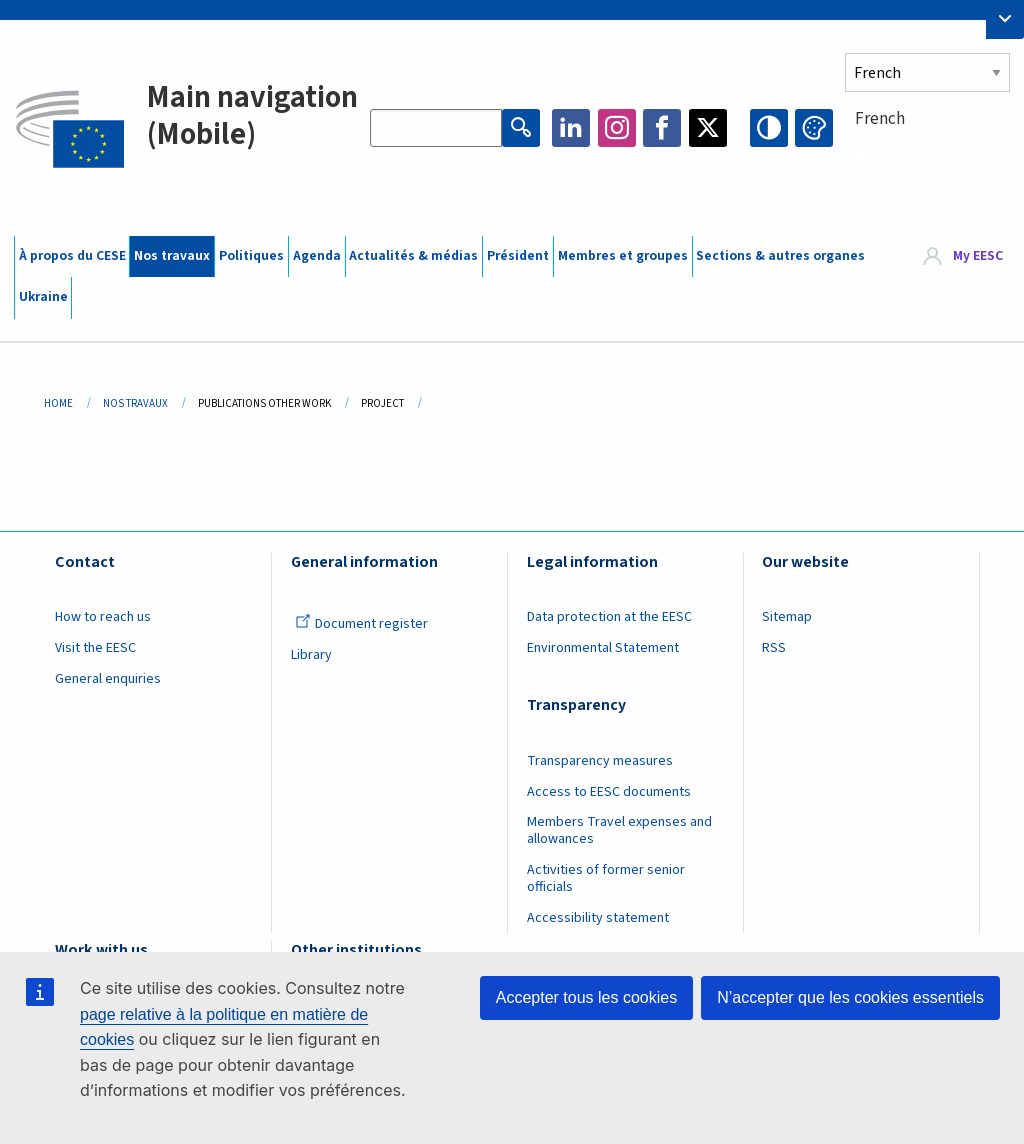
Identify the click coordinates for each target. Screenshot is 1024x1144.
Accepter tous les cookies (586, 997)
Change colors (814, 128)
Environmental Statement (603, 648)
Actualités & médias (413, 256)
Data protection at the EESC (609, 617)
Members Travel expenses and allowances (619, 830)
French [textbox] (880, 119)
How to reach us (103, 617)
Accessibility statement (598, 918)
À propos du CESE (72, 256)
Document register (361, 624)
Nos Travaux (135, 403)
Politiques (251, 256)
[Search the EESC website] (436, 128)
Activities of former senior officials (606, 878)
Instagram (617, 128)
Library (311, 655)
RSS (774, 648)
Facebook (662, 128)
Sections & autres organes (780, 256)
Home (58, 403)
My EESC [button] (978, 256)
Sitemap (787, 617)
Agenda (317, 256)
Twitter (708, 128)
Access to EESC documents (609, 792)
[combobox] (927, 155)
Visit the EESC (95, 648)
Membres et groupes (623, 256)
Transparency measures (600, 761)
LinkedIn (571, 128)
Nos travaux (172, 256)
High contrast (769, 128)
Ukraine (43, 297)
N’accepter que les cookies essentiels (850, 997)
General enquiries (108, 679)
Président (518, 256)
